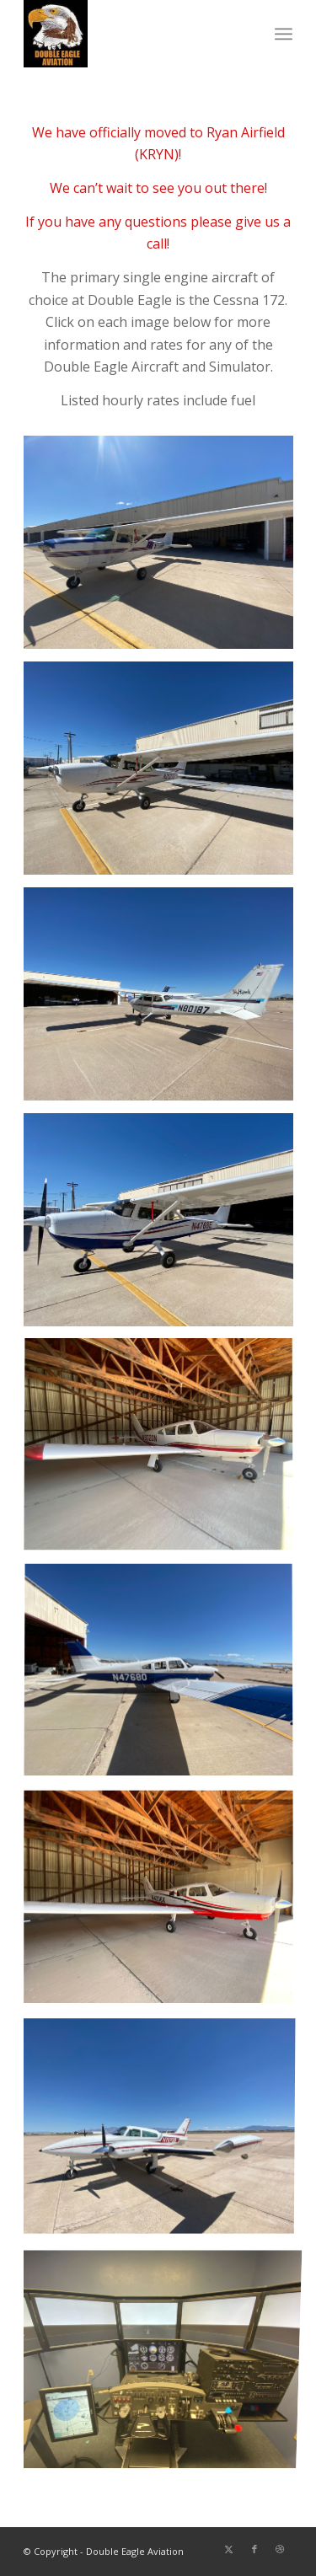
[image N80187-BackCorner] (165, 1000)
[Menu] (283, 33)
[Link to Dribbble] (279, 2549)
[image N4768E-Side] (165, 1226)
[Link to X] (229, 2549)
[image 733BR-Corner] (165, 548)
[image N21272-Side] (165, 774)
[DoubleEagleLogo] (131, 33)
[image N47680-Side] (165, 1678)
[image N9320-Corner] (165, 1452)
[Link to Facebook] (254, 2549)
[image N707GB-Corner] (165, 2129)
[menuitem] (283, 33)
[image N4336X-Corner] (165, 1903)
